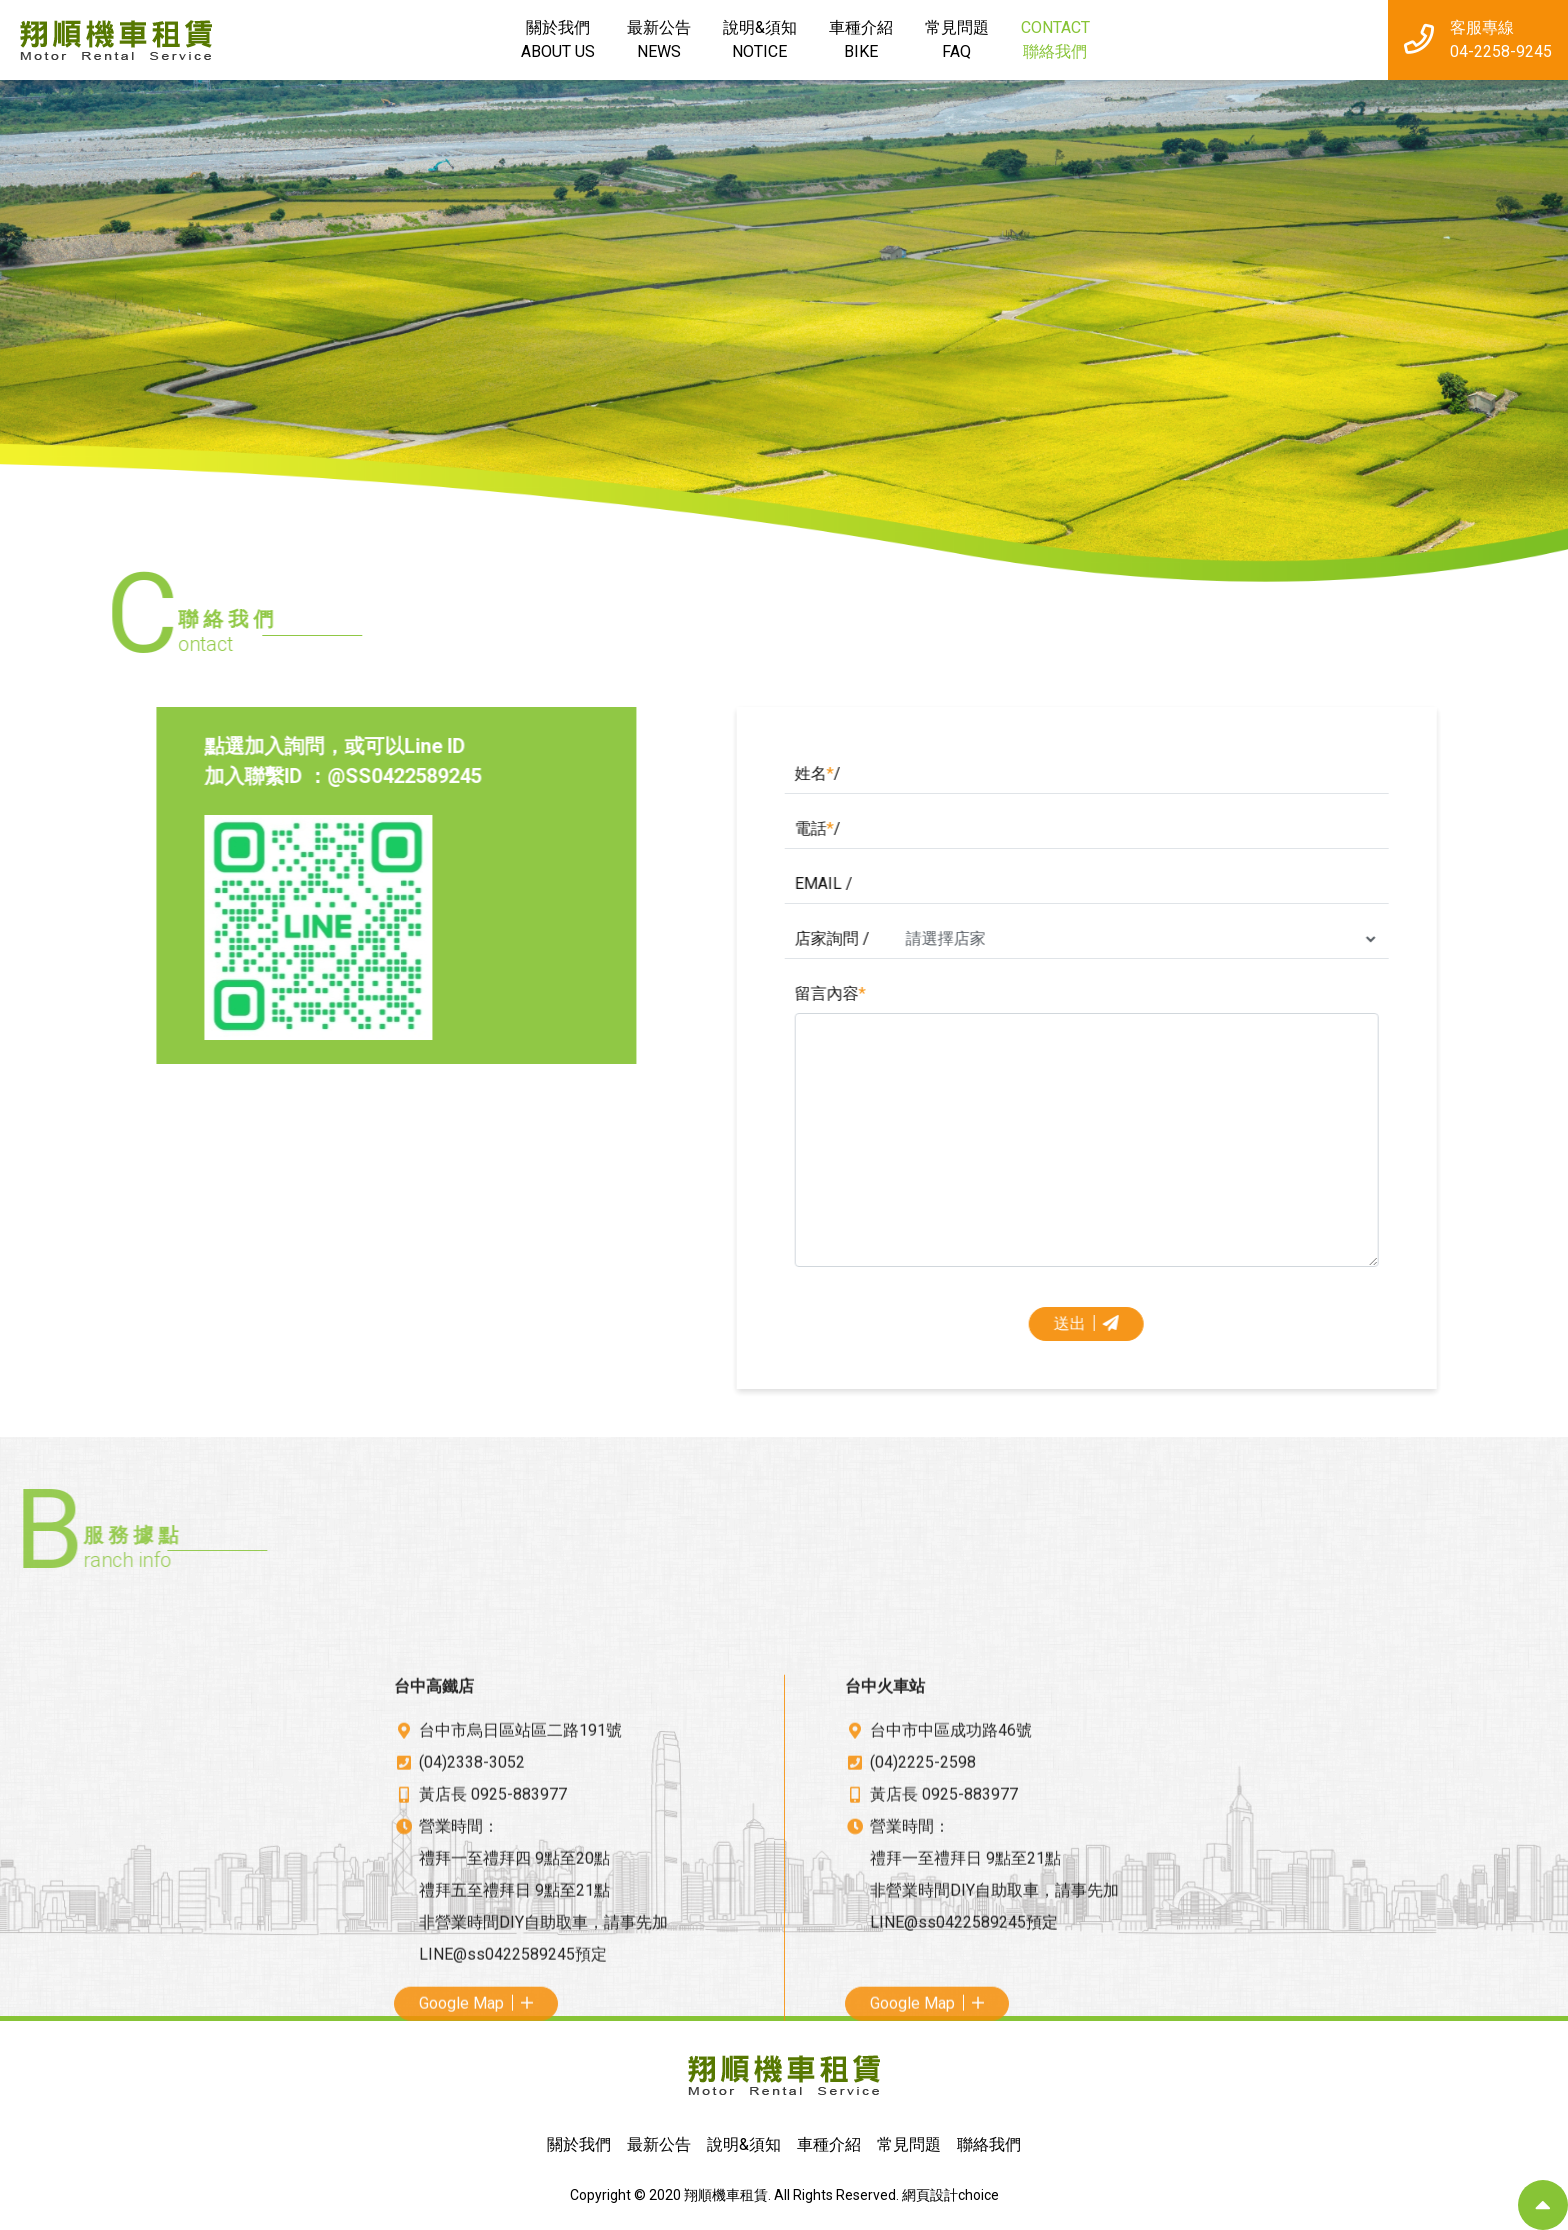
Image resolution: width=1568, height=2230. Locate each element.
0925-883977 (519, 1985)
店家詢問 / (1097, 938)
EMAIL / (1089, 883)
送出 (1352, 1323)
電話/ (1083, 828)
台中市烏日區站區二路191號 (520, 1921)
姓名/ (1083, 773)
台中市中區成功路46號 (951, 1921)
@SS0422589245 (215, 776)
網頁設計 (930, 2195)
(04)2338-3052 (472, 1953)
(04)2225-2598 (923, 1953)
